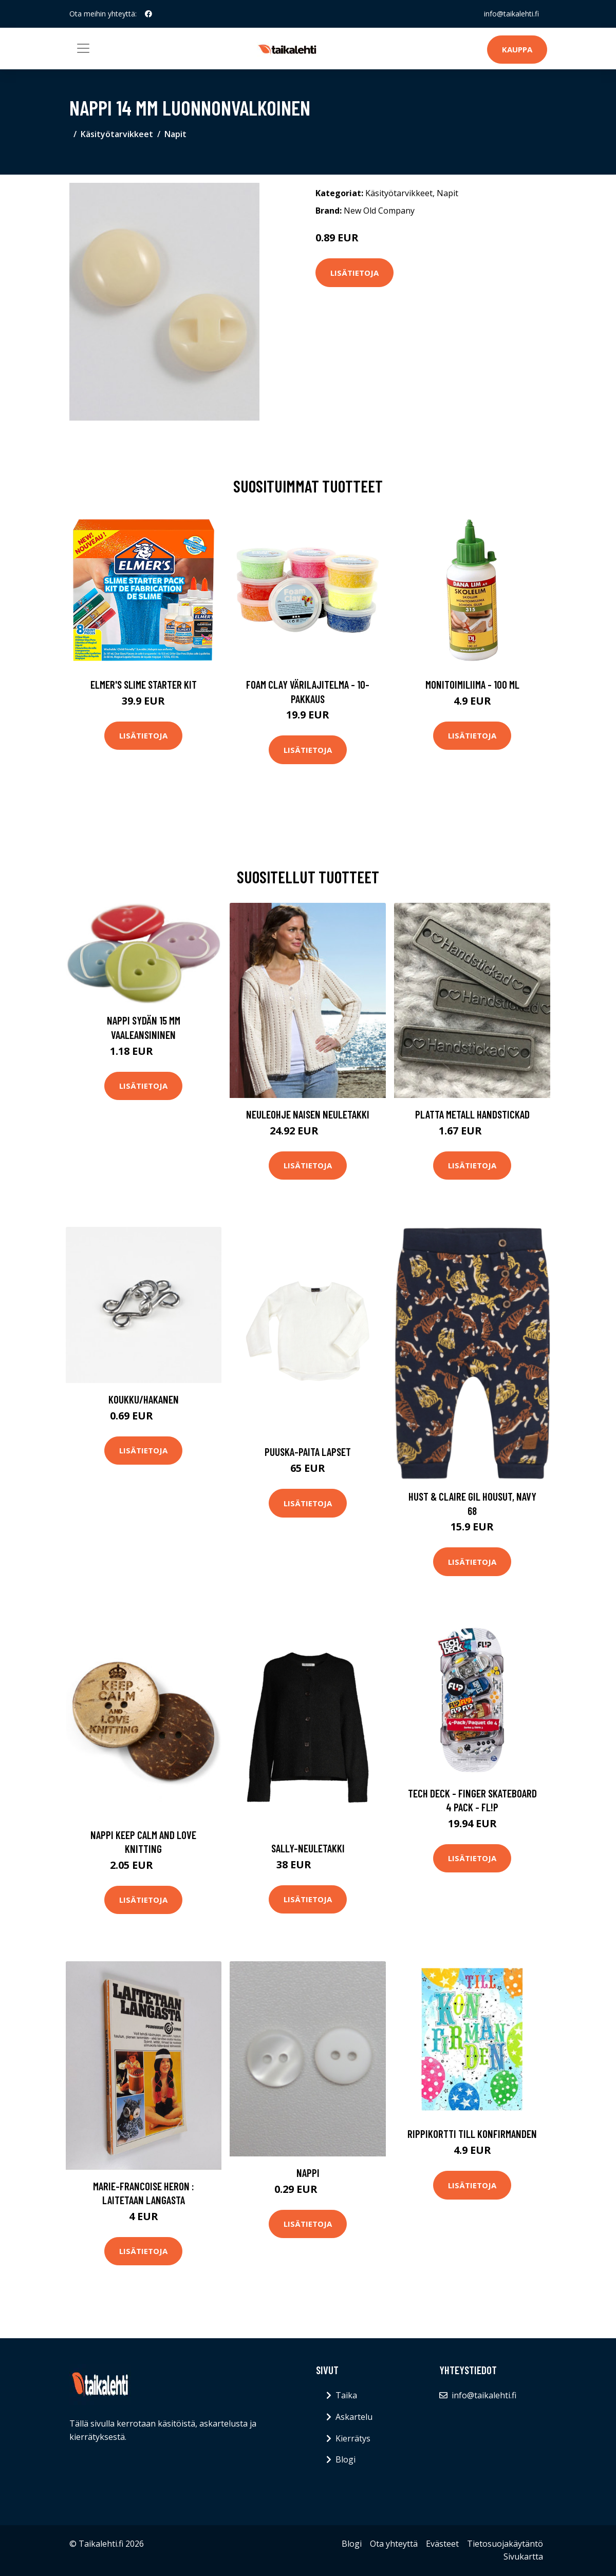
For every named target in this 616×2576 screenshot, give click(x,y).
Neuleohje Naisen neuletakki (307, 1114)
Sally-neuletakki (308, 1848)
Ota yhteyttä (394, 2543)
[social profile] (148, 14)
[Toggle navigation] (83, 48)
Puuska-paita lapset (308, 1451)
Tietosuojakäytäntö (505, 2543)
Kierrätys (352, 2438)
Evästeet (442, 2543)
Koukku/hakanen (143, 1399)
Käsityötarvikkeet (117, 134)
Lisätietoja (354, 273)
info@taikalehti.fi (511, 13)
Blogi (345, 2459)
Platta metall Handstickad (472, 1114)
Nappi (308, 2172)
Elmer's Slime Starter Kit (143, 684)
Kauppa (517, 49)
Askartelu (353, 2416)
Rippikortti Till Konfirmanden (472, 2133)
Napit (175, 134)
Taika (346, 2395)
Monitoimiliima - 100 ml (472, 684)
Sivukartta (523, 2556)
